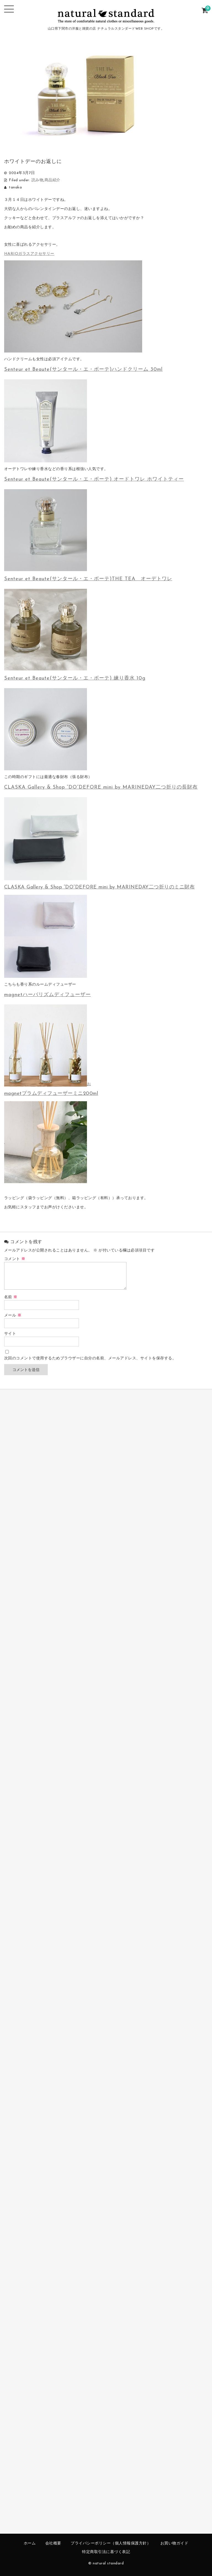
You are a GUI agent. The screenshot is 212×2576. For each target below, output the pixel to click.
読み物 (37, 180)
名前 (10, 1297)
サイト (10, 1334)
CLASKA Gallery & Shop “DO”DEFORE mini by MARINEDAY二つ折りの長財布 (101, 787)
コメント (14, 1259)
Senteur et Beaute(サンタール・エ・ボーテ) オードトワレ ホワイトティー (94, 479)
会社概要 (53, 2543)
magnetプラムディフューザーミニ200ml (51, 1093)
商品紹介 (52, 180)
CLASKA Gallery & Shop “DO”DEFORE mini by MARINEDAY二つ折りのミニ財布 (99, 887)
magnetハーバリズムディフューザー (47, 994)
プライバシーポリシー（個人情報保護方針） (111, 2543)
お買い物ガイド (174, 2543)
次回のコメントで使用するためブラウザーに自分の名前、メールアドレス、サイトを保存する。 (90, 1358)
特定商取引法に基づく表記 (106, 2552)
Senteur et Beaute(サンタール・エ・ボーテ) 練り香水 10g (74, 678)
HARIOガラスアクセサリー (29, 254)
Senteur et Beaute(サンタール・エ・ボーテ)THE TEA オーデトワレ (88, 579)
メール (13, 1315)
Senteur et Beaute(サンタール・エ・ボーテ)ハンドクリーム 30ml (83, 369)
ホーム (30, 2543)
